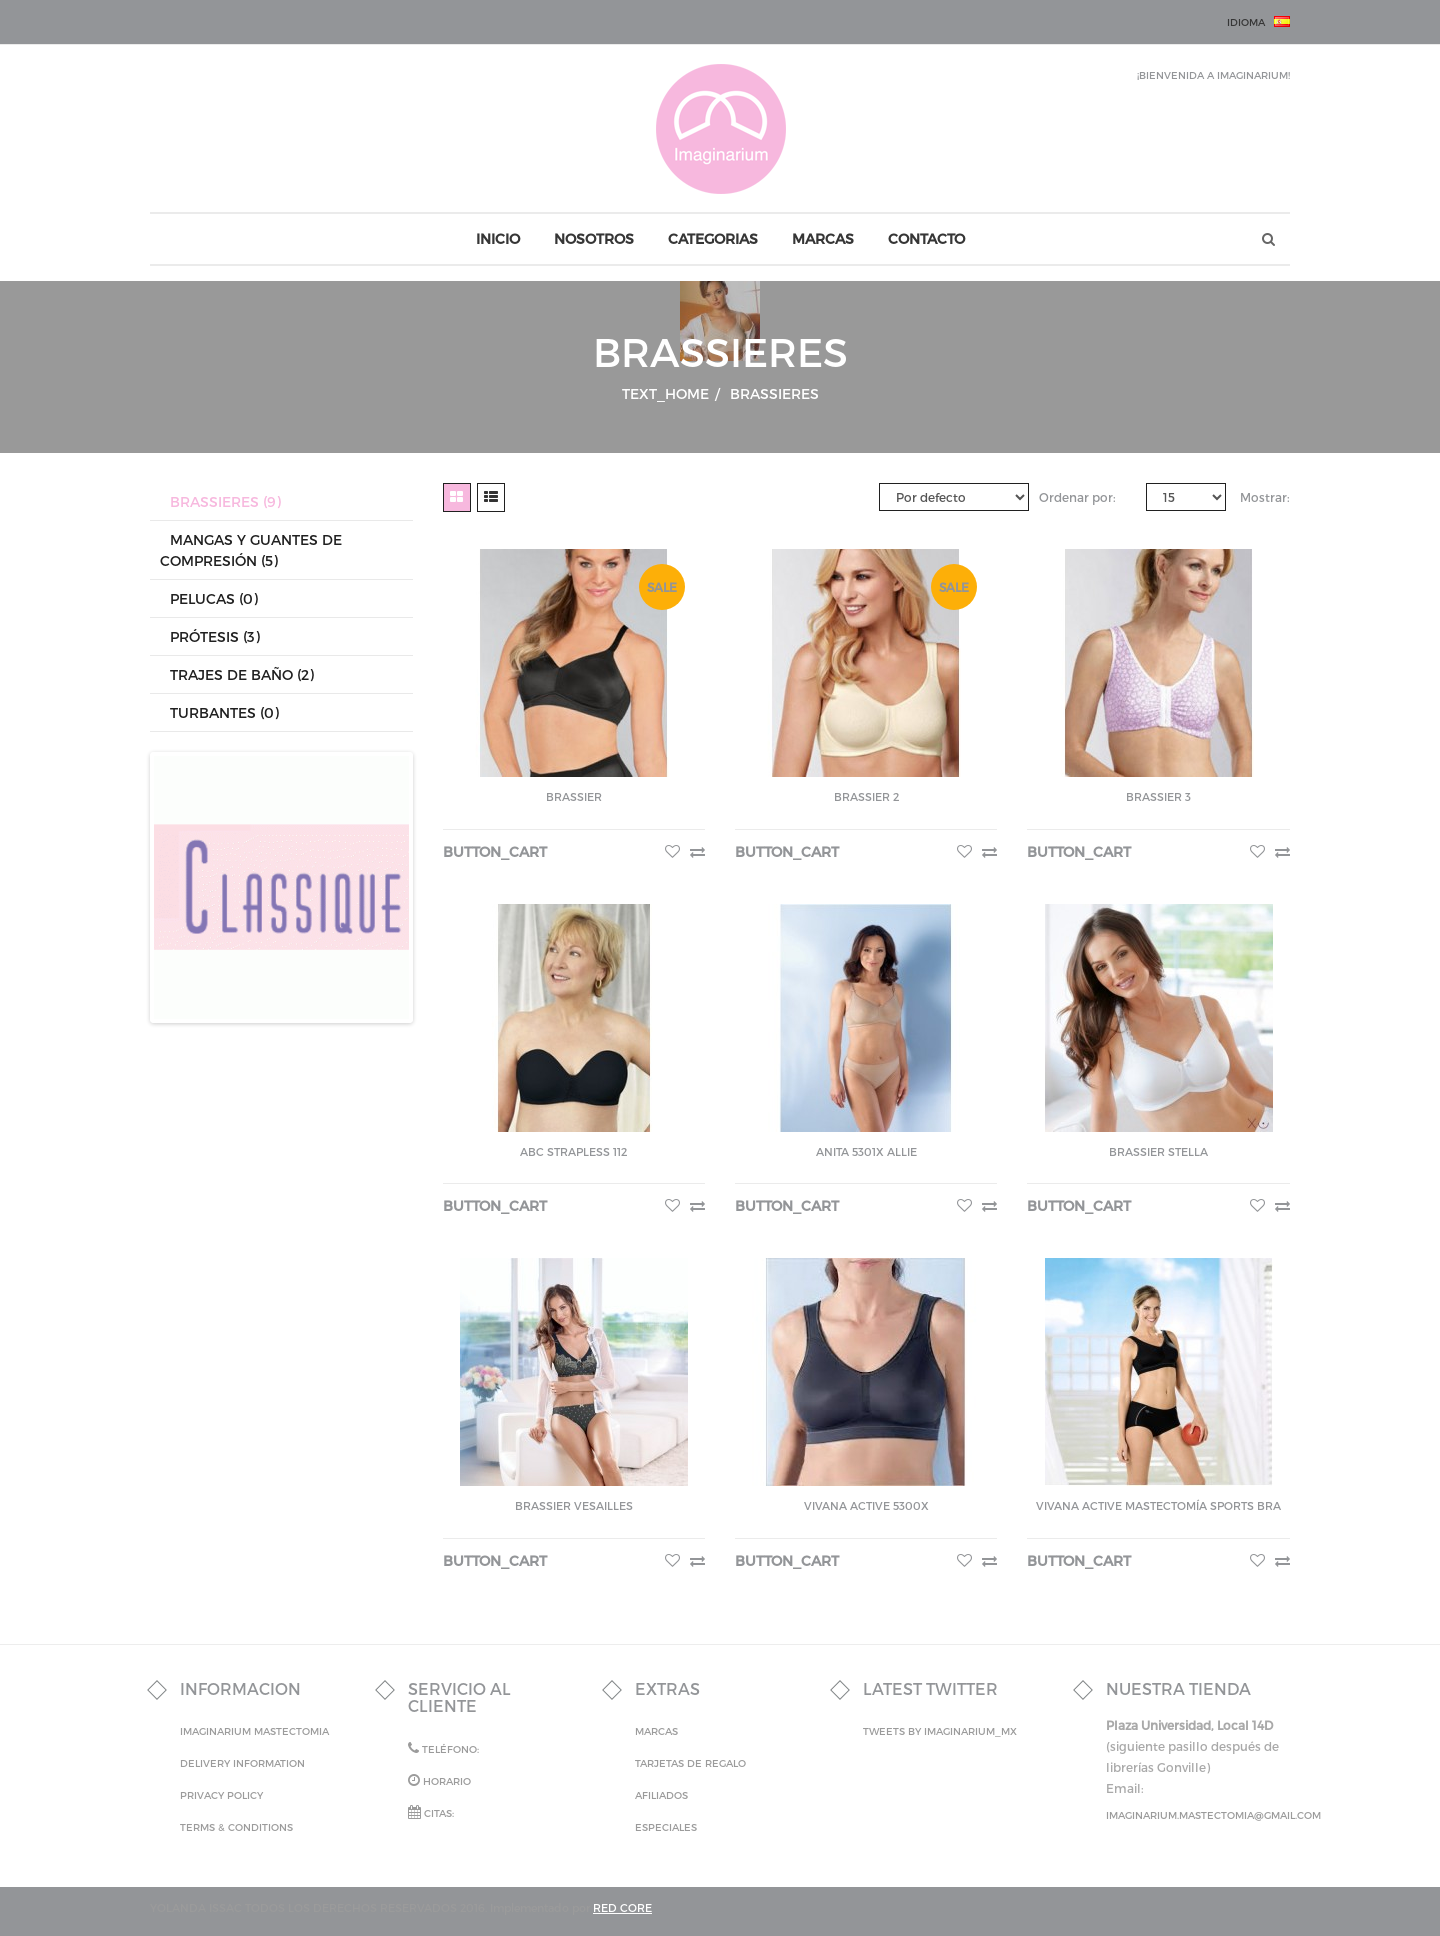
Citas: (431, 1812)
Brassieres (774, 393)
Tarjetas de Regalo (690, 1763)
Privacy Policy (221, 1795)
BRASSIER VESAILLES (574, 1505)
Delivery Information (242, 1763)
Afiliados (661, 1795)
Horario (439, 1780)
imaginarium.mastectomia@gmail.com (1213, 1815)
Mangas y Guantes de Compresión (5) (251, 550)
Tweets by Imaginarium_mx (940, 1731)
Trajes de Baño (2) (242, 674)
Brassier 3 (1158, 796)
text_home (671, 393)
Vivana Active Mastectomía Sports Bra (1158, 1505)
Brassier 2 (866, 796)
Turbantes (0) (224, 712)
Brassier (574, 796)
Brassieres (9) (225, 501)
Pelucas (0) (214, 598)
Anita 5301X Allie (866, 1151)
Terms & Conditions (236, 1827)
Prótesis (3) (215, 636)
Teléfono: (443, 1748)
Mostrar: (1265, 497)
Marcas (656, 1731)
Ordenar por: (1077, 497)
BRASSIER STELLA (1158, 1151)
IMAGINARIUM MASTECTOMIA (254, 1731)
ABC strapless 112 (573, 1151)
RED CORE (622, 1907)
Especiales (666, 1827)
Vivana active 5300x (866, 1505)
